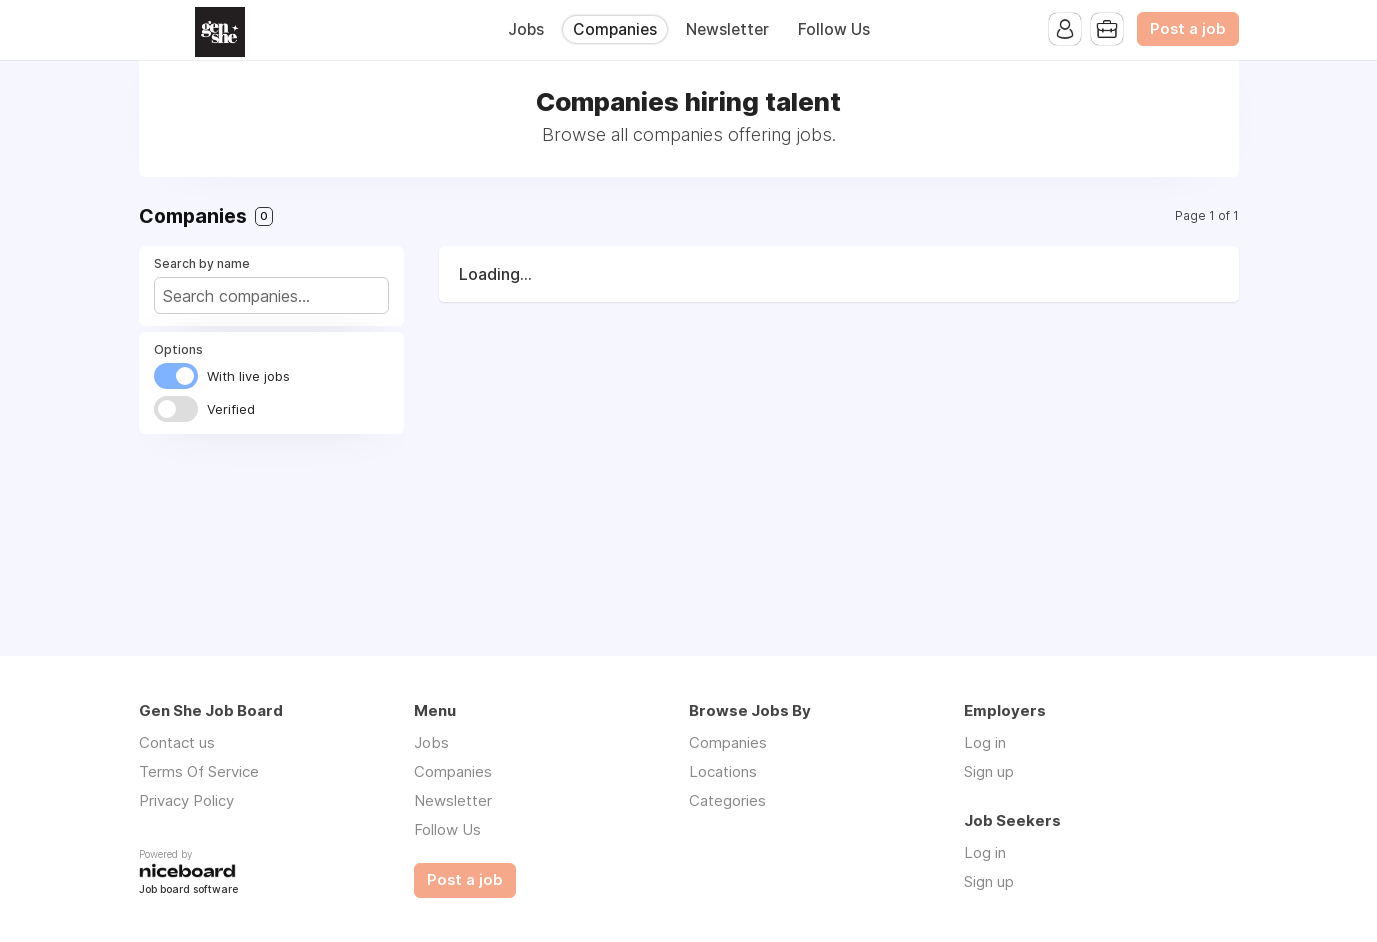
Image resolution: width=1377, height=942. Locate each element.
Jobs (526, 29)
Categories (727, 800)
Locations (723, 771)
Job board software (188, 890)
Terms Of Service (199, 771)
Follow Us (834, 29)
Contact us (177, 742)
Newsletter (727, 29)
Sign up (989, 771)
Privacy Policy (186, 800)
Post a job (1188, 29)
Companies (615, 29)
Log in (985, 742)
